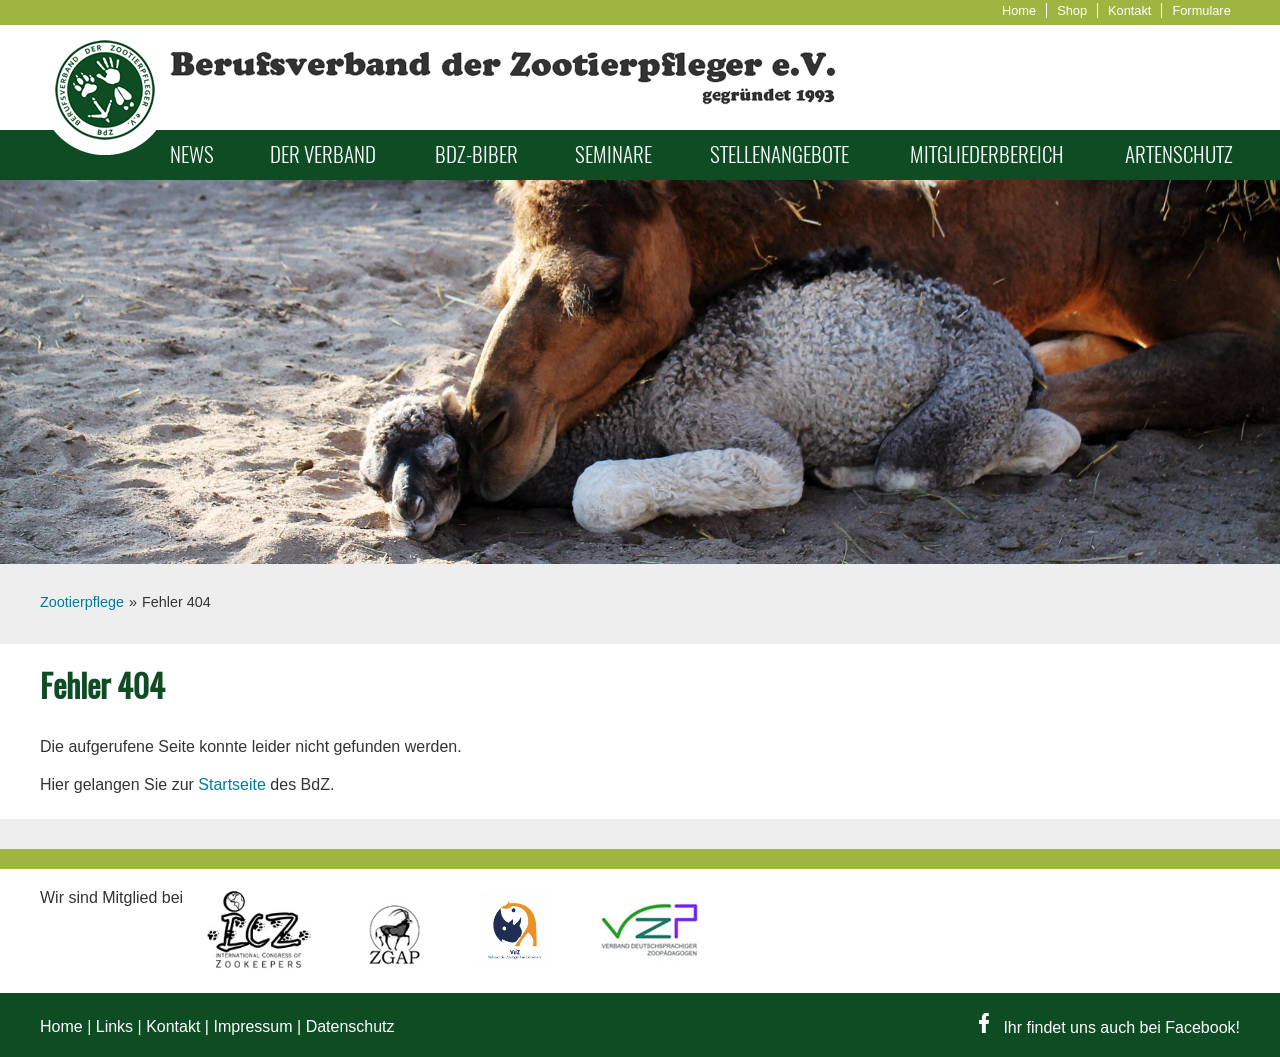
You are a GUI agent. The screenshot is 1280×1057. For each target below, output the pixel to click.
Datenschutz (350, 1026)
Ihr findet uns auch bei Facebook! (1109, 1027)
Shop (1072, 10)
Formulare (1201, 10)
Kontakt (1129, 10)
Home (1019, 10)
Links (114, 1026)
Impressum (252, 1026)
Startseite (232, 784)
